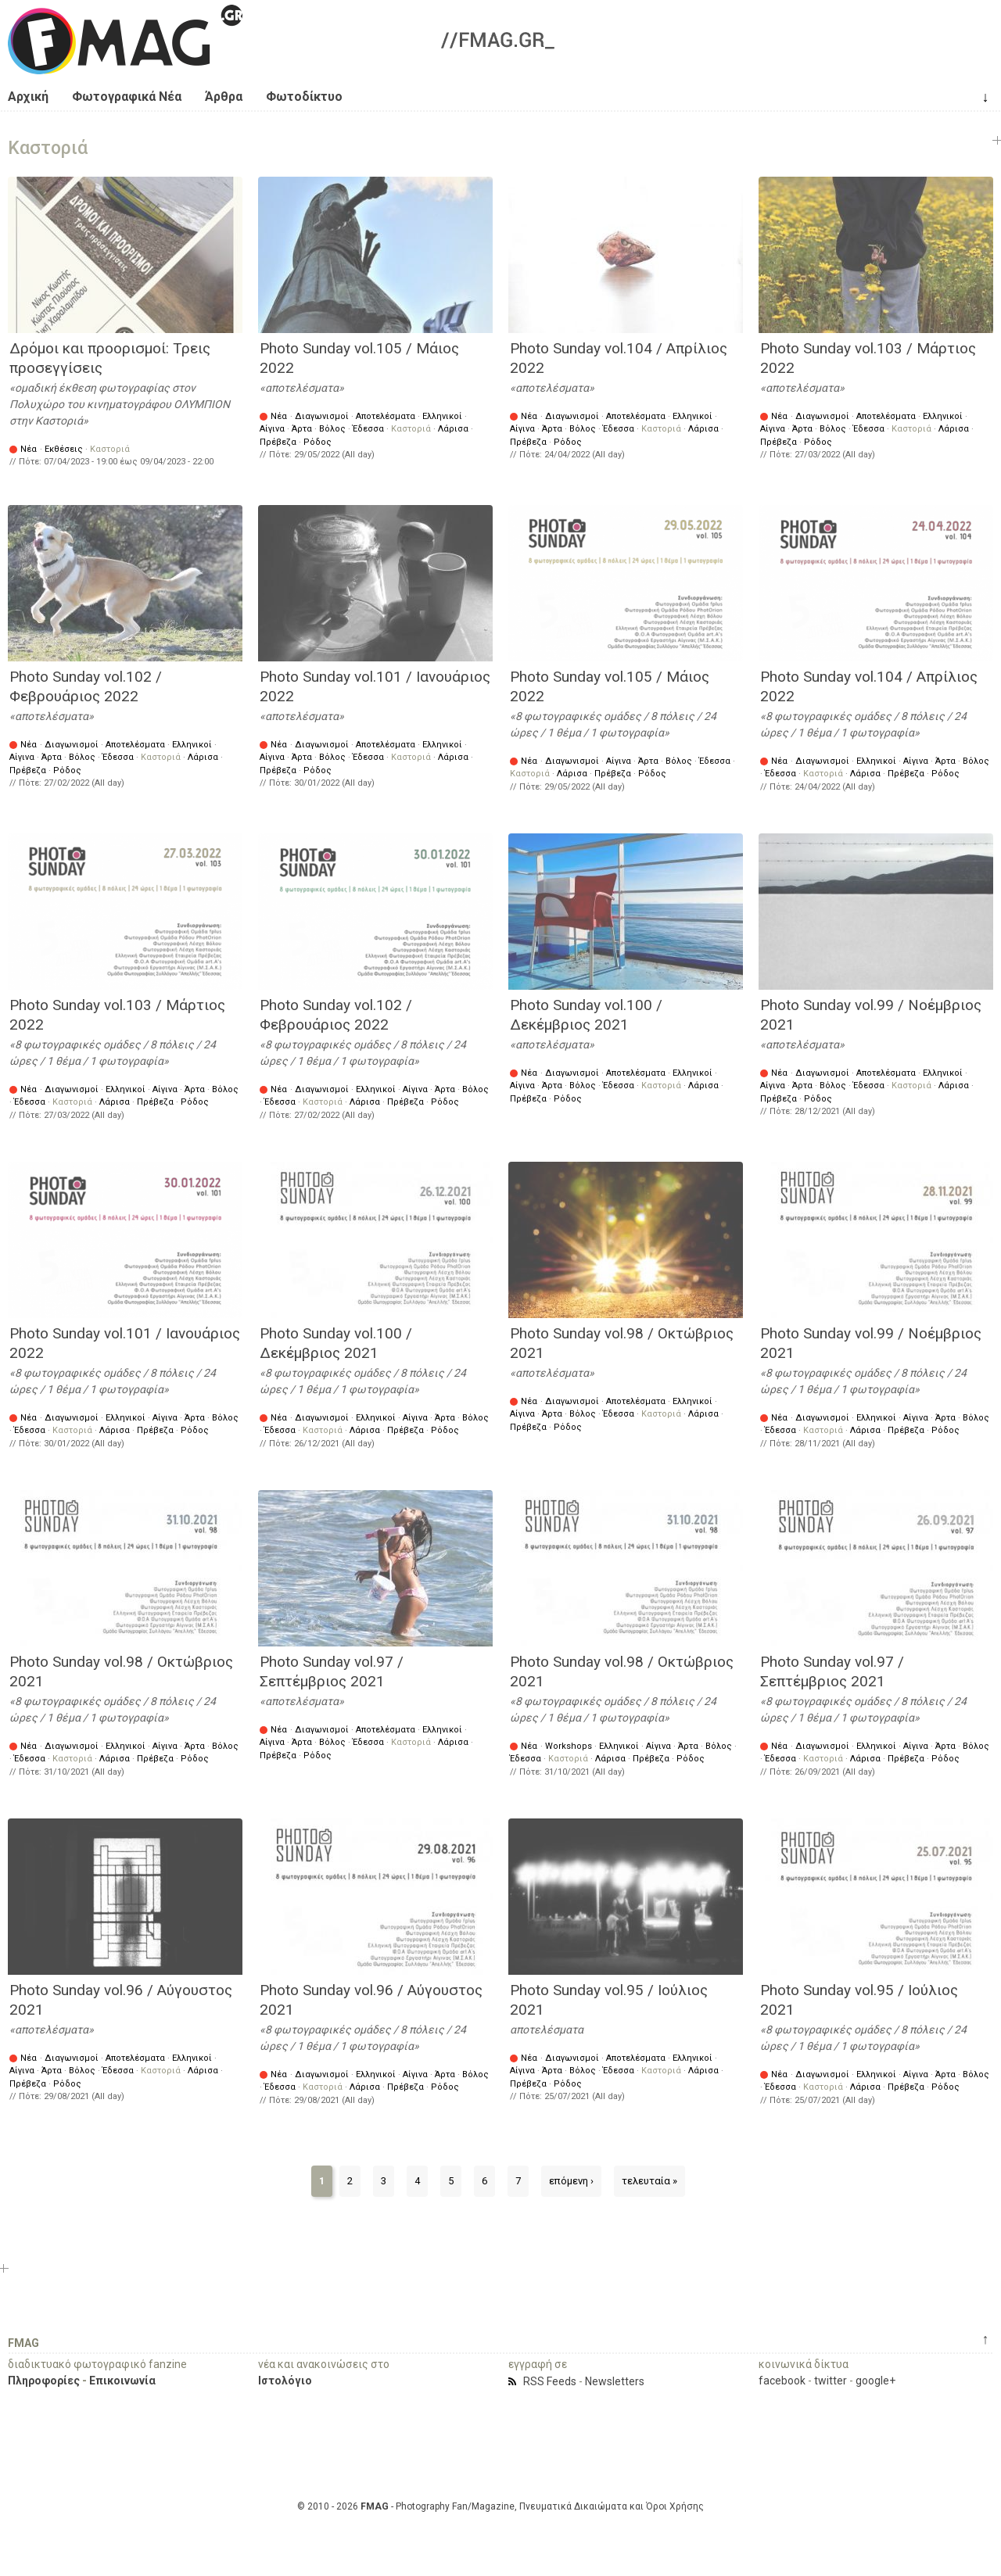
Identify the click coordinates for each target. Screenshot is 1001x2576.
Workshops (568, 1746)
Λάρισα (453, 429)
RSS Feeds (549, 2381)
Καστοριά (110, 449)
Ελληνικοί (442, 416)
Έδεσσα (368, 429)
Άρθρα (223, 96)
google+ (875, 2380)
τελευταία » (649, 2181)
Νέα (28, 449)
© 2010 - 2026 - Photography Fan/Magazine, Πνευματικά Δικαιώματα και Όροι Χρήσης (500, 2506)
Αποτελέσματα (385, 416)
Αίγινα (272, 429)
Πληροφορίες (44, 2380)
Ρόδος (317, 442)
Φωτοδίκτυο (304, 96)
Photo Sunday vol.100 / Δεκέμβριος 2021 (586, 1015)
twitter (830, 2380)
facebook (782, 2380)
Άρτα (302, 429)
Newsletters (614, 2381)
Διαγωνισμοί (322, 416)
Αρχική (28, 96)
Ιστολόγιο (285, 2380)
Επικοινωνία (122, 2380)
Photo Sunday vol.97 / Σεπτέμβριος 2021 (332, 1671)
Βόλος (332, 429)
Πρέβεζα (278, 442)
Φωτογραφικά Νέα (126, 96)
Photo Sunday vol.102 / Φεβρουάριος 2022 (85, 686)
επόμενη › (571, 2181)
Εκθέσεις (64, 449)
